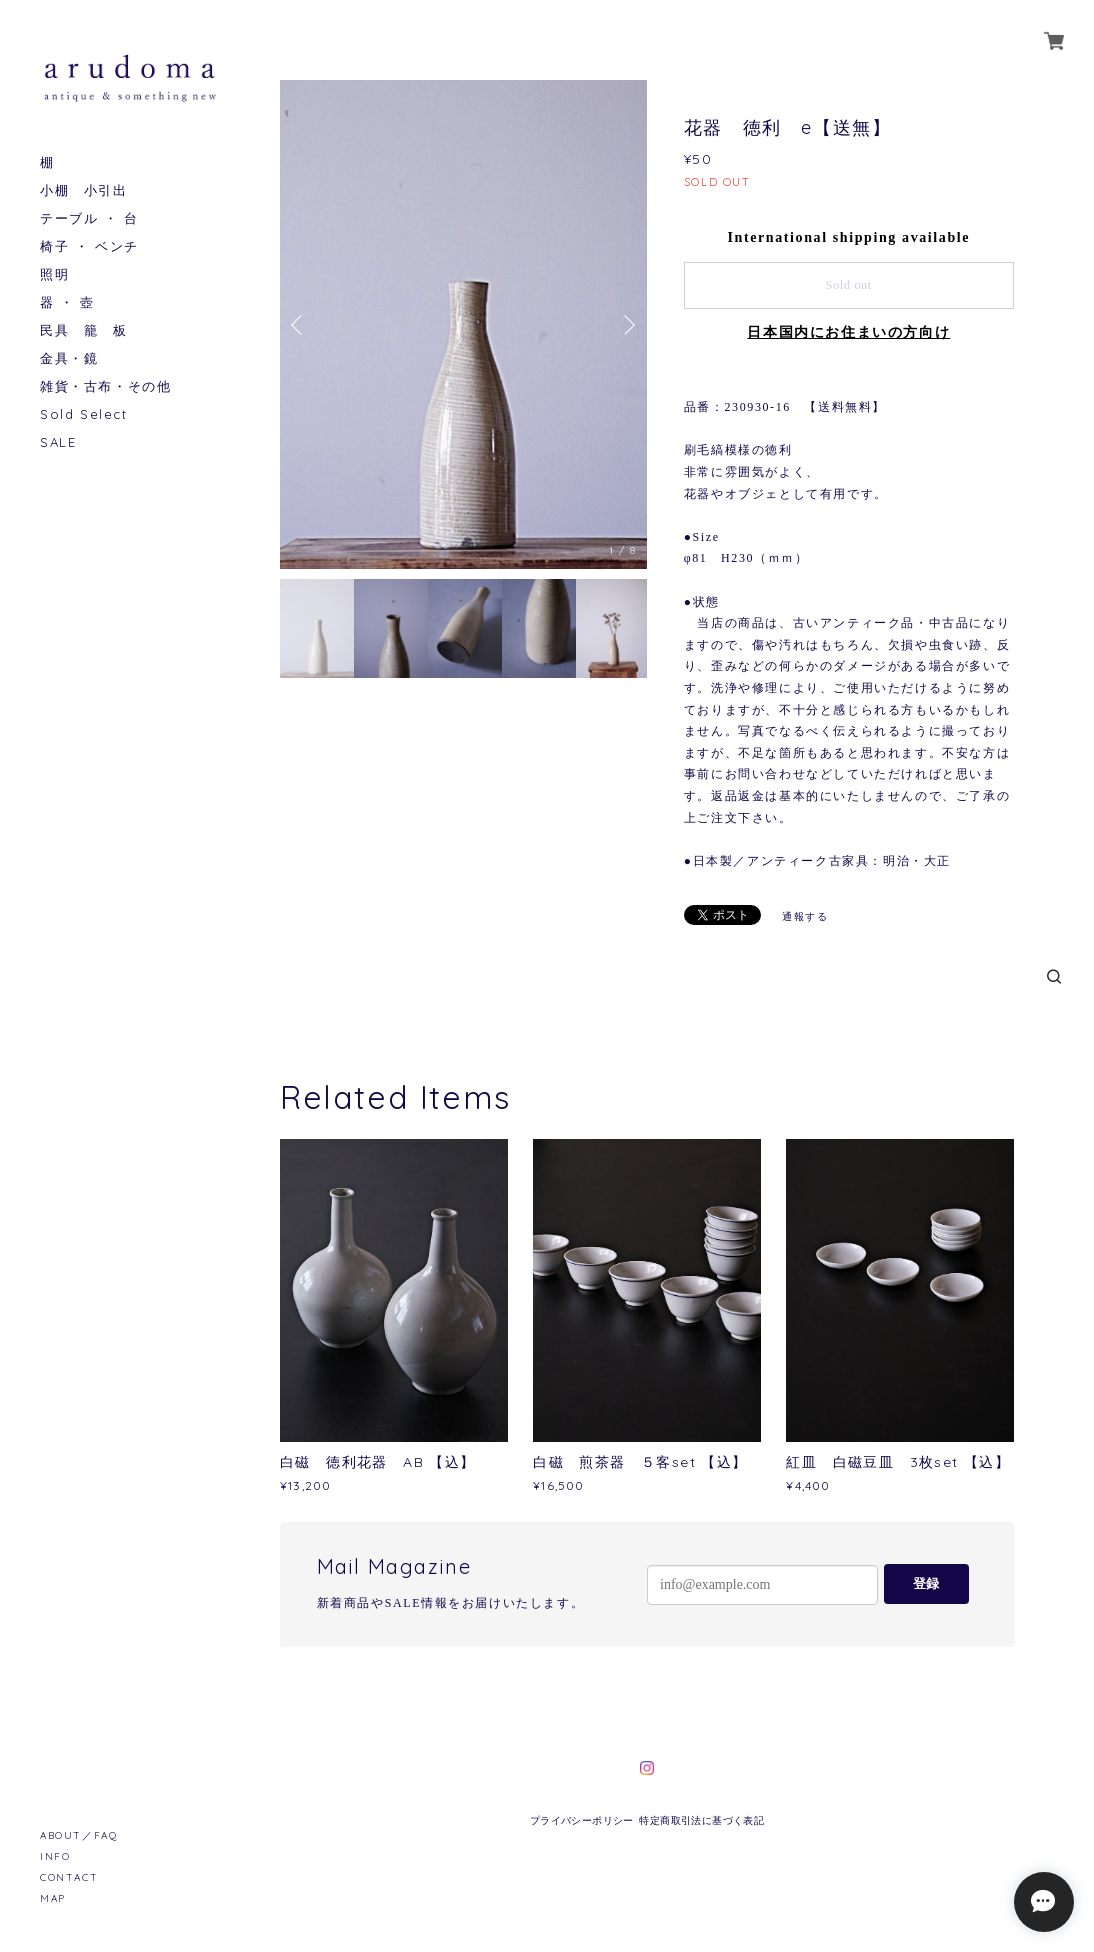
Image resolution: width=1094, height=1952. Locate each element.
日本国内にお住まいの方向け (848, 332)
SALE (58, 442)
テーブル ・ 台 (89, 218)
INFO (55, 1856)
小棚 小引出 (84, 190)
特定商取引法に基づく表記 (701, 1820)
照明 (54, 274)
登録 (926, 1583)
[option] (463, 324)
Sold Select (84, 414)
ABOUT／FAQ (78, 1835)
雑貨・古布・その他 (105, 386)
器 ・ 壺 (67, 302)
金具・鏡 (69, 358)
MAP (53, 1898)
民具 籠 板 (84, 330)
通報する (805, 916)
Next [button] (627, 325)
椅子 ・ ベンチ (89, 246)
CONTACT (69, 1877)
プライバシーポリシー (582, 1820)
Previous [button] (300, 325)
